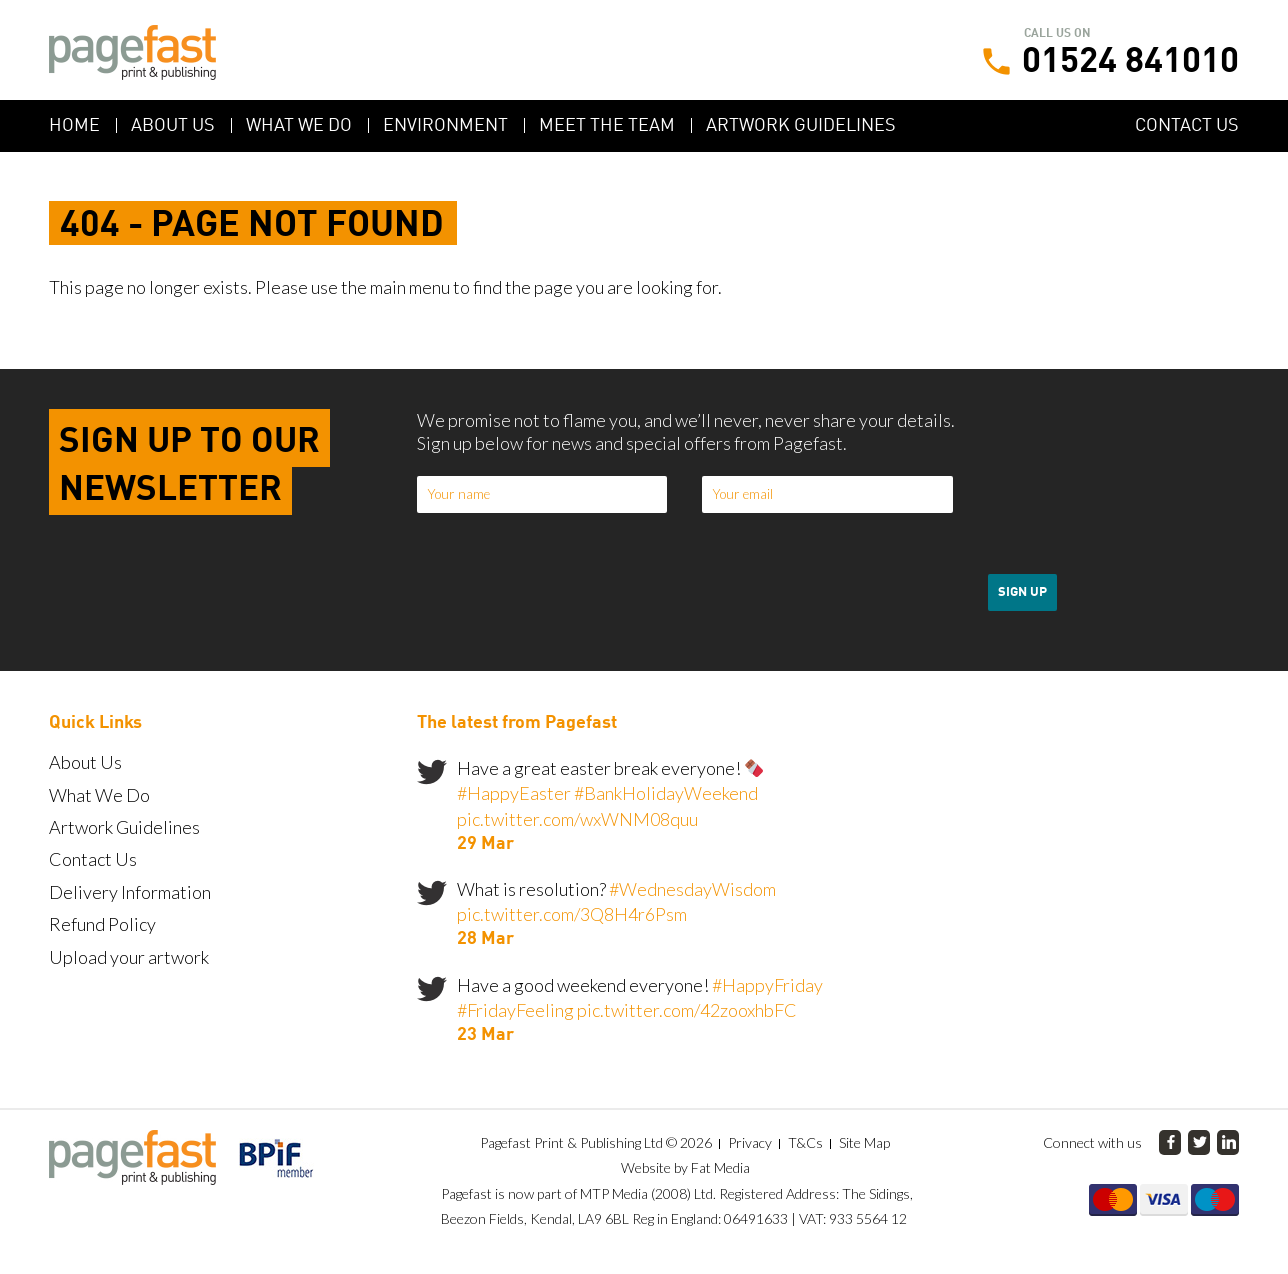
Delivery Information (130, 892)
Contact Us (1187, 126)
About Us (173, 126)
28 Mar (485, 939)
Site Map (864, 1142)
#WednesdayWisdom (692, 889)
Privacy (750, 1142)
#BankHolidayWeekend (666, 793)
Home (74, 126)
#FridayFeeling (515, 1010)
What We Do (299, 126)
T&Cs (805, 1142)
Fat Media (720, 1167)
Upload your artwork (129, 957)
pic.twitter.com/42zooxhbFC (687, 1010)
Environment (445, 126)
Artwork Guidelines (801, 126)
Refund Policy (102, 924)
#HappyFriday (767, 985)
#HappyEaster (514, 793)
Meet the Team (607, 126)
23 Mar (485, 1035)
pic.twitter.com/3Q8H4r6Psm (572, 914)
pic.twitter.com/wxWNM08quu (577, 819)
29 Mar (485, 844)
